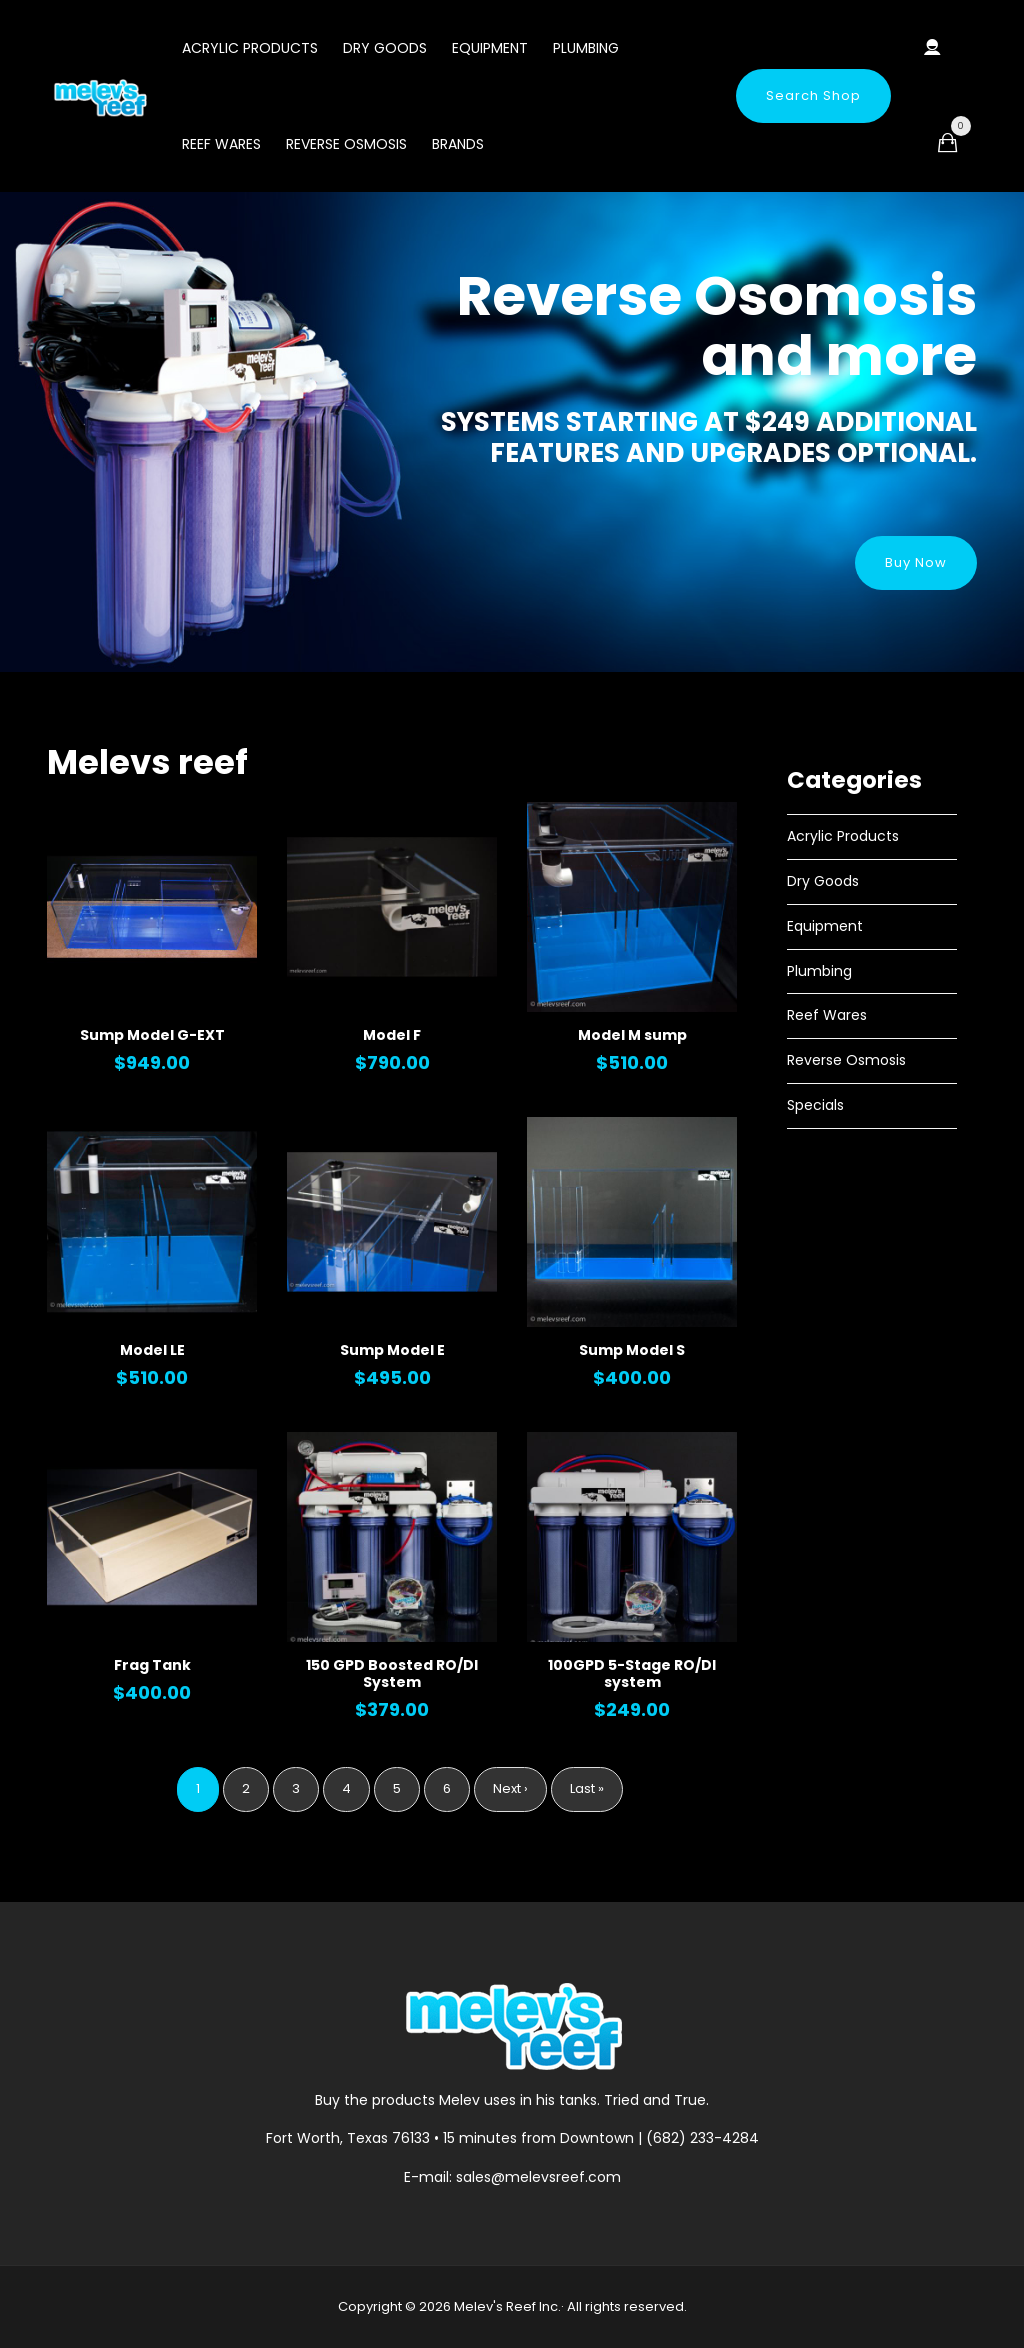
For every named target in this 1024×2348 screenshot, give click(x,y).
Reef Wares (221, 144)
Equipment (490, 48)
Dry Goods (385, 48)
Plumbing (586, 48)
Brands (458, 144)
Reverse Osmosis (346, 144)
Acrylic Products (250, 48)
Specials (815, 1105)
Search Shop (813, 95)
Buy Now (916, 562)
